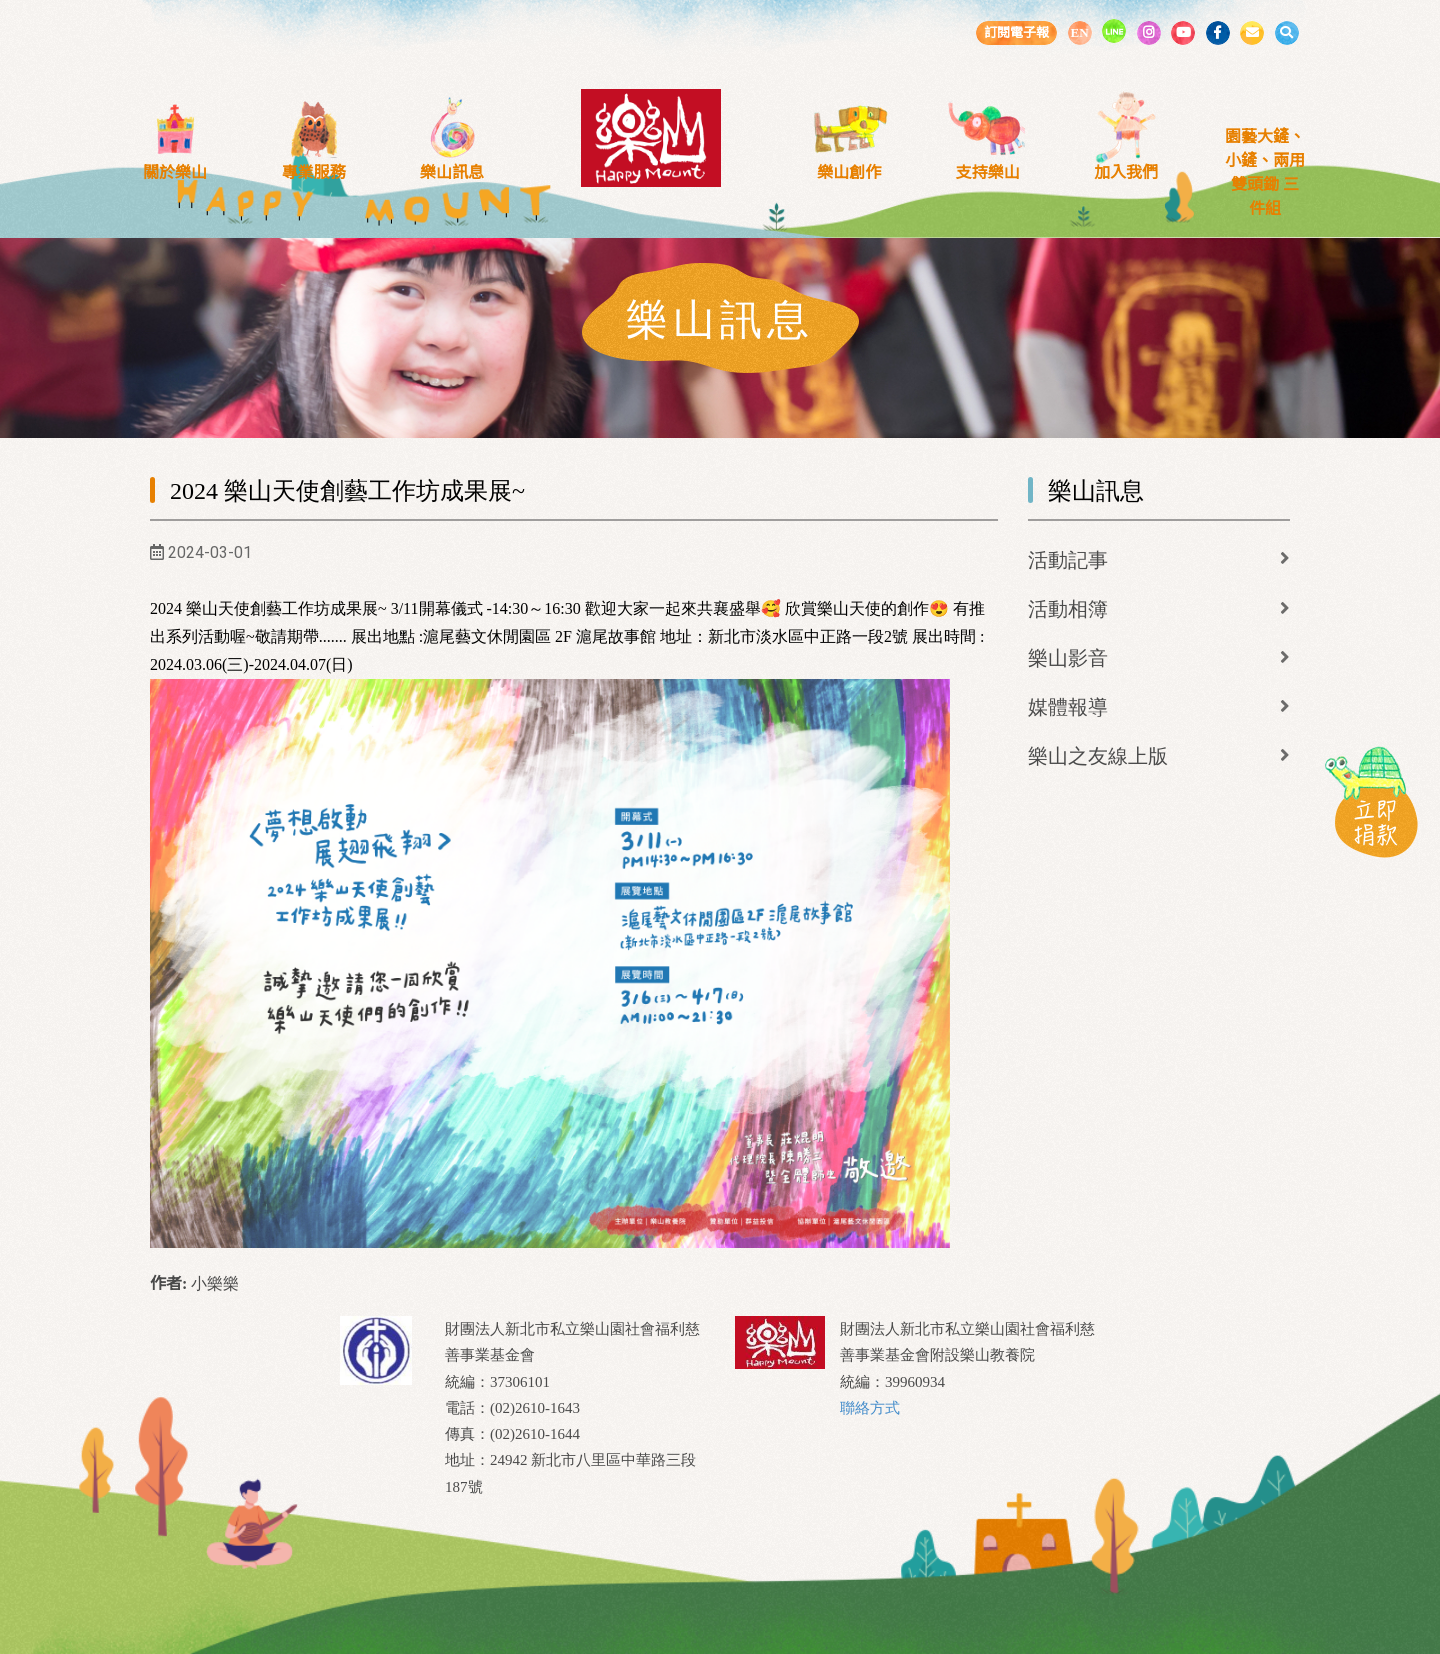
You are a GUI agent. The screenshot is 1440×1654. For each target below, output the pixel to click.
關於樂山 (175, 172)
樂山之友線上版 (1098, 756)
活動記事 (1068, 560)
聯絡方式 (870, 1408)
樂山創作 (849, 172)
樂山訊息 (452, 172)
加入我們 (1126, 172)
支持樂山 (988, 172)
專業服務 (314, 172)
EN (1079, 32)
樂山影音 (1068, 658)
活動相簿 (1068, 609)
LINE (1114, 31)
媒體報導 (1068, 707)
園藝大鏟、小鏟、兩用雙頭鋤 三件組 (1265, 172)
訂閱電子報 (1016, 32)
